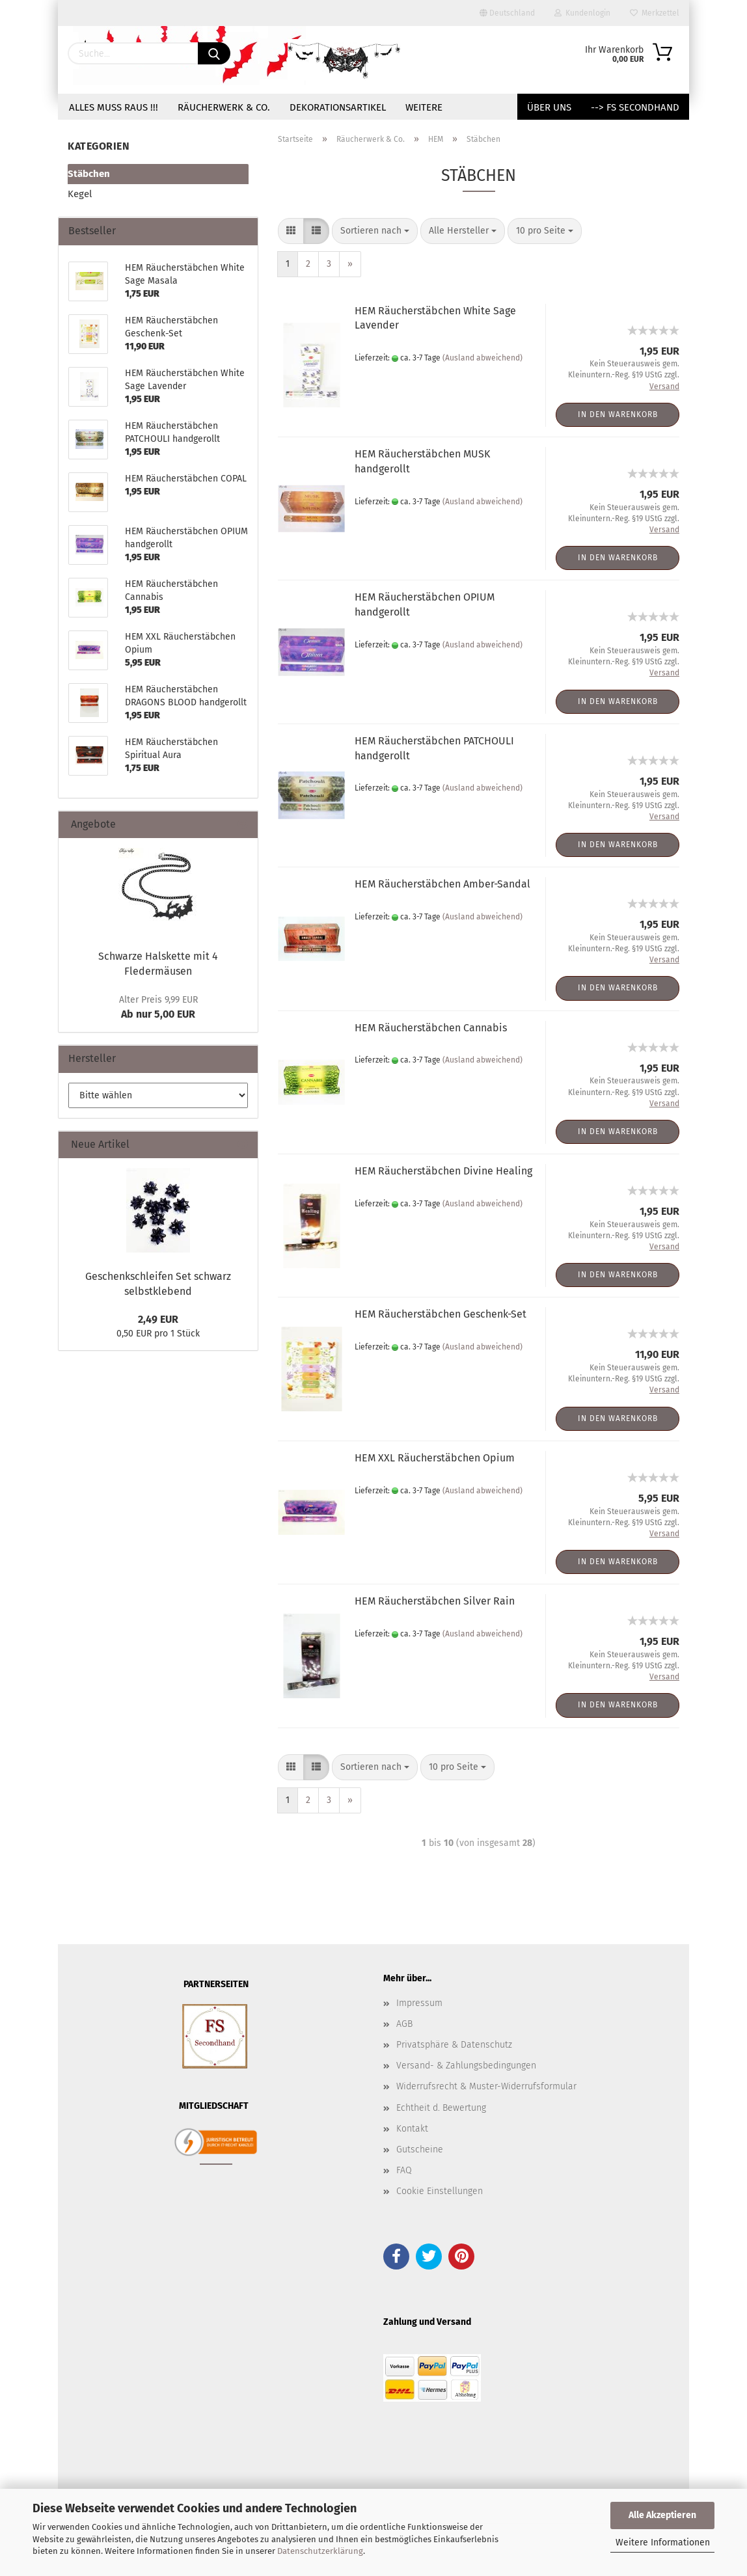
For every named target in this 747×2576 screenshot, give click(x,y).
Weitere (423, 107)
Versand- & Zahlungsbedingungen (466, 2065)
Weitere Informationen (663, 2542)
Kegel (80, 194)
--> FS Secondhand (635, 107)
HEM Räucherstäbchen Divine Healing (443, 1171)
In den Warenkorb (618, 414)
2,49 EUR (158, 1319)
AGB (404, 2023)
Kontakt (412, 2128)
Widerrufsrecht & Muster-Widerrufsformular (486, 2086)
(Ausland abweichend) (482, 357)
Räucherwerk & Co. (224, 107)
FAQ (404, 2170)
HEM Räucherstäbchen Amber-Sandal (442, 884)
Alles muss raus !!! (113, 107)
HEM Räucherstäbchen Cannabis (431, 1028)
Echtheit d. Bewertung (441, 2107)
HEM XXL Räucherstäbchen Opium (435, 1458)
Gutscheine (419, 2149)
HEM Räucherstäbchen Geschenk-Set (440, 1314)
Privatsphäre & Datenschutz (454, 2044)
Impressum (419, 2003)
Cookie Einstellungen (439, 2191)
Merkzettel (654, 13)
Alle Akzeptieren (662, 2515)
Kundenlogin (582, 13)
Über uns (549, 107)
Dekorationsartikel (338, 107)
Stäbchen (89, 174)
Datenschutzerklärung (320, 2551)
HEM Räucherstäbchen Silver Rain (435, 1601)
